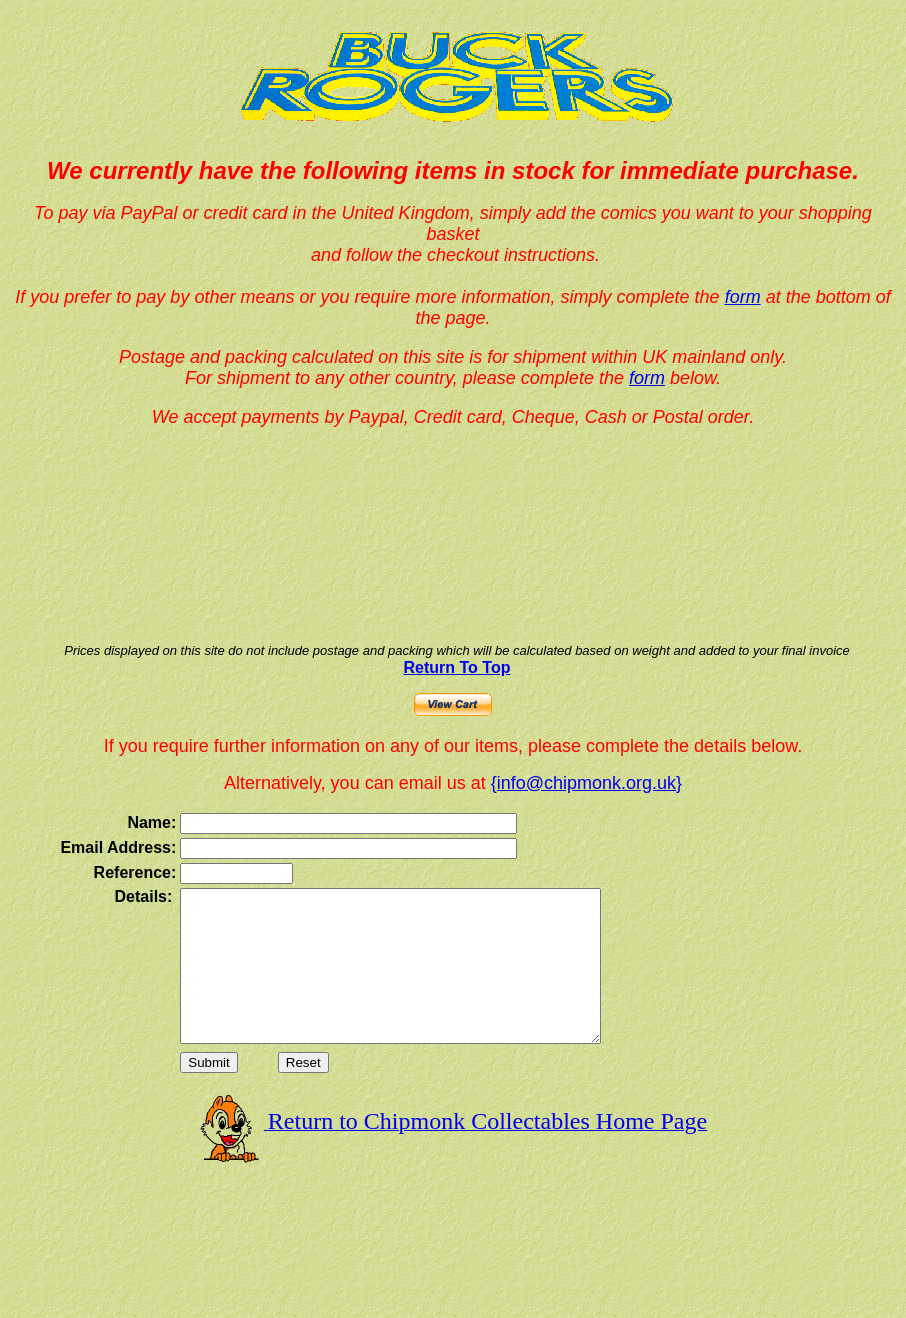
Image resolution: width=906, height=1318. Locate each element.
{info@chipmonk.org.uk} (586, 783)
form (743, 297)
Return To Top (457, 667)
